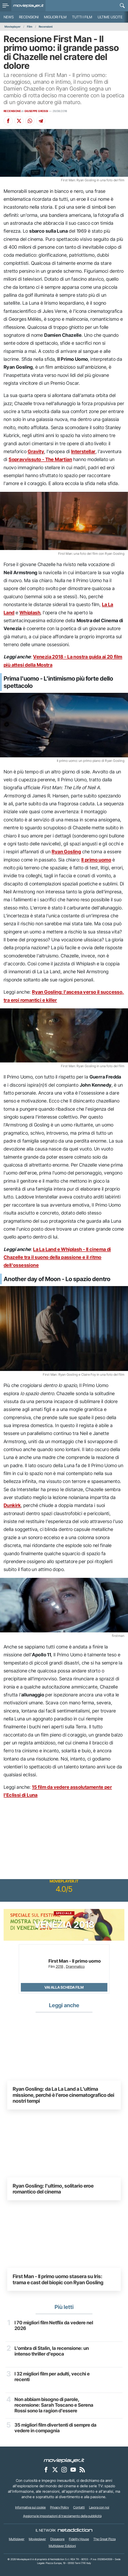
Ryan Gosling (66, 851)
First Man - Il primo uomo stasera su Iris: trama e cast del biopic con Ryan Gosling (58, 2279)
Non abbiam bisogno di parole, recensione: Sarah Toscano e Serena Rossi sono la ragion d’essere (53, 2405)
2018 (59, 1966)
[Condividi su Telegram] (40, 120)
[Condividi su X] (19, 120)
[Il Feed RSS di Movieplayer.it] (82, 2469)
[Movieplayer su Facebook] (46, 2469)
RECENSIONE (12, 111)
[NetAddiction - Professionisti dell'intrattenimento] (75, 2530)
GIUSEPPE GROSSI (36, 111)
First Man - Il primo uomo (74, 1961)
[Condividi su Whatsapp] (29, 120)
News (9, 17)
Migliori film (55, 17)
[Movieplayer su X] (55, 2469)
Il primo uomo (96, 860)
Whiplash (29, 612)
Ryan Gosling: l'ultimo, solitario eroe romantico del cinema (53, 2189)
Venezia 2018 (64, 1920)
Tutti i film (82, 17)
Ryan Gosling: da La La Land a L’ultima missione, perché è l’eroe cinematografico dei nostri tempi (63, 2095)
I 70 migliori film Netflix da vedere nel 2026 (53, 2325)
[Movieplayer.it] (28, 5)
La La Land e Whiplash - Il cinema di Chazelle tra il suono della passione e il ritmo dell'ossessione (57, 1257)
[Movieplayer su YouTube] (73, 2469)
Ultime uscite (110, 17)
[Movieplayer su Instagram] (64, 2469)
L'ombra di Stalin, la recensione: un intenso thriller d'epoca (51, 2351)
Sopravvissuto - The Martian (40, 459)
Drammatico (75, 1966)
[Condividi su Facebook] (8, 120)
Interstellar (83, 451)
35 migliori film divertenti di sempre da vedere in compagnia (55, 2427)
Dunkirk (12, 1505)
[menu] (5, 5)
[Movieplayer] (64, 2460)
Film (29, 26)
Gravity (36, 451)
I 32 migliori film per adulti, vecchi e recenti (52, 2376)
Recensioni (29, 17)
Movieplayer (13, 26)
